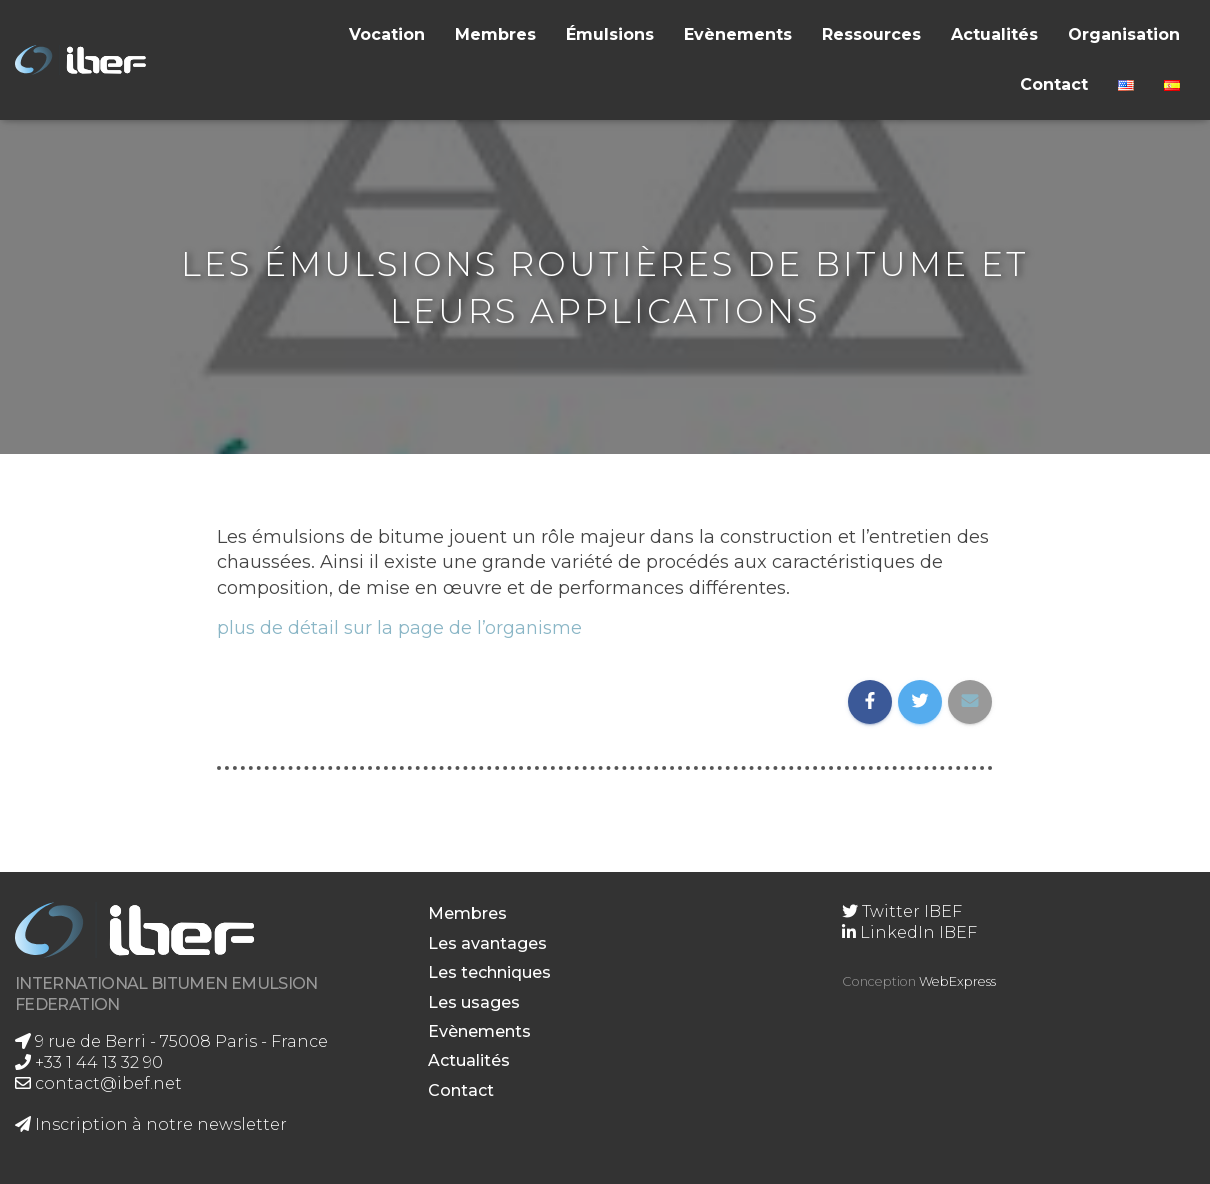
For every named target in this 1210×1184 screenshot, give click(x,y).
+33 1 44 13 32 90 (89, 1062)
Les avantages (487, 943)
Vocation (387, 34)
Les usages (474, 1002)
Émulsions (610, 34)
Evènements (738, 34)
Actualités (994, 34)
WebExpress (957, 981)
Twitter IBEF (902, 911)
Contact (1054, 84)
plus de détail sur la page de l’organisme (399, 627)
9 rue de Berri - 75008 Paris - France (171, 1041)
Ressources (871, 34)
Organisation (1124, 34)
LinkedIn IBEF (909, 932)
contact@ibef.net (98, 1083)
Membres (495, 34)
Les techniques (489, 972)
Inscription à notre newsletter (151, 1124)
